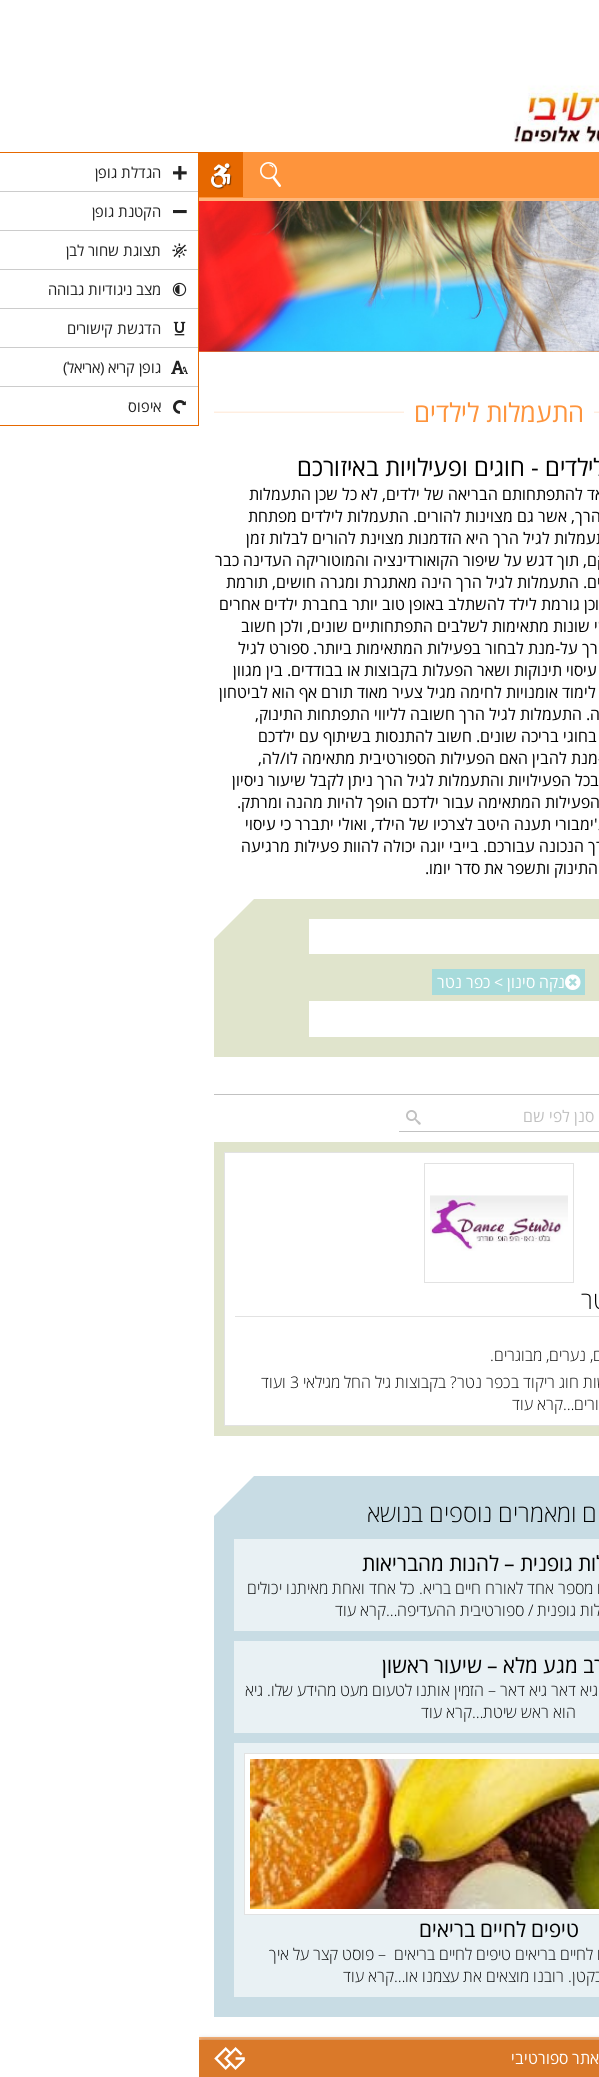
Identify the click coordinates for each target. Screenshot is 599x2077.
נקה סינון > (302, 982)
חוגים (567, 363)
